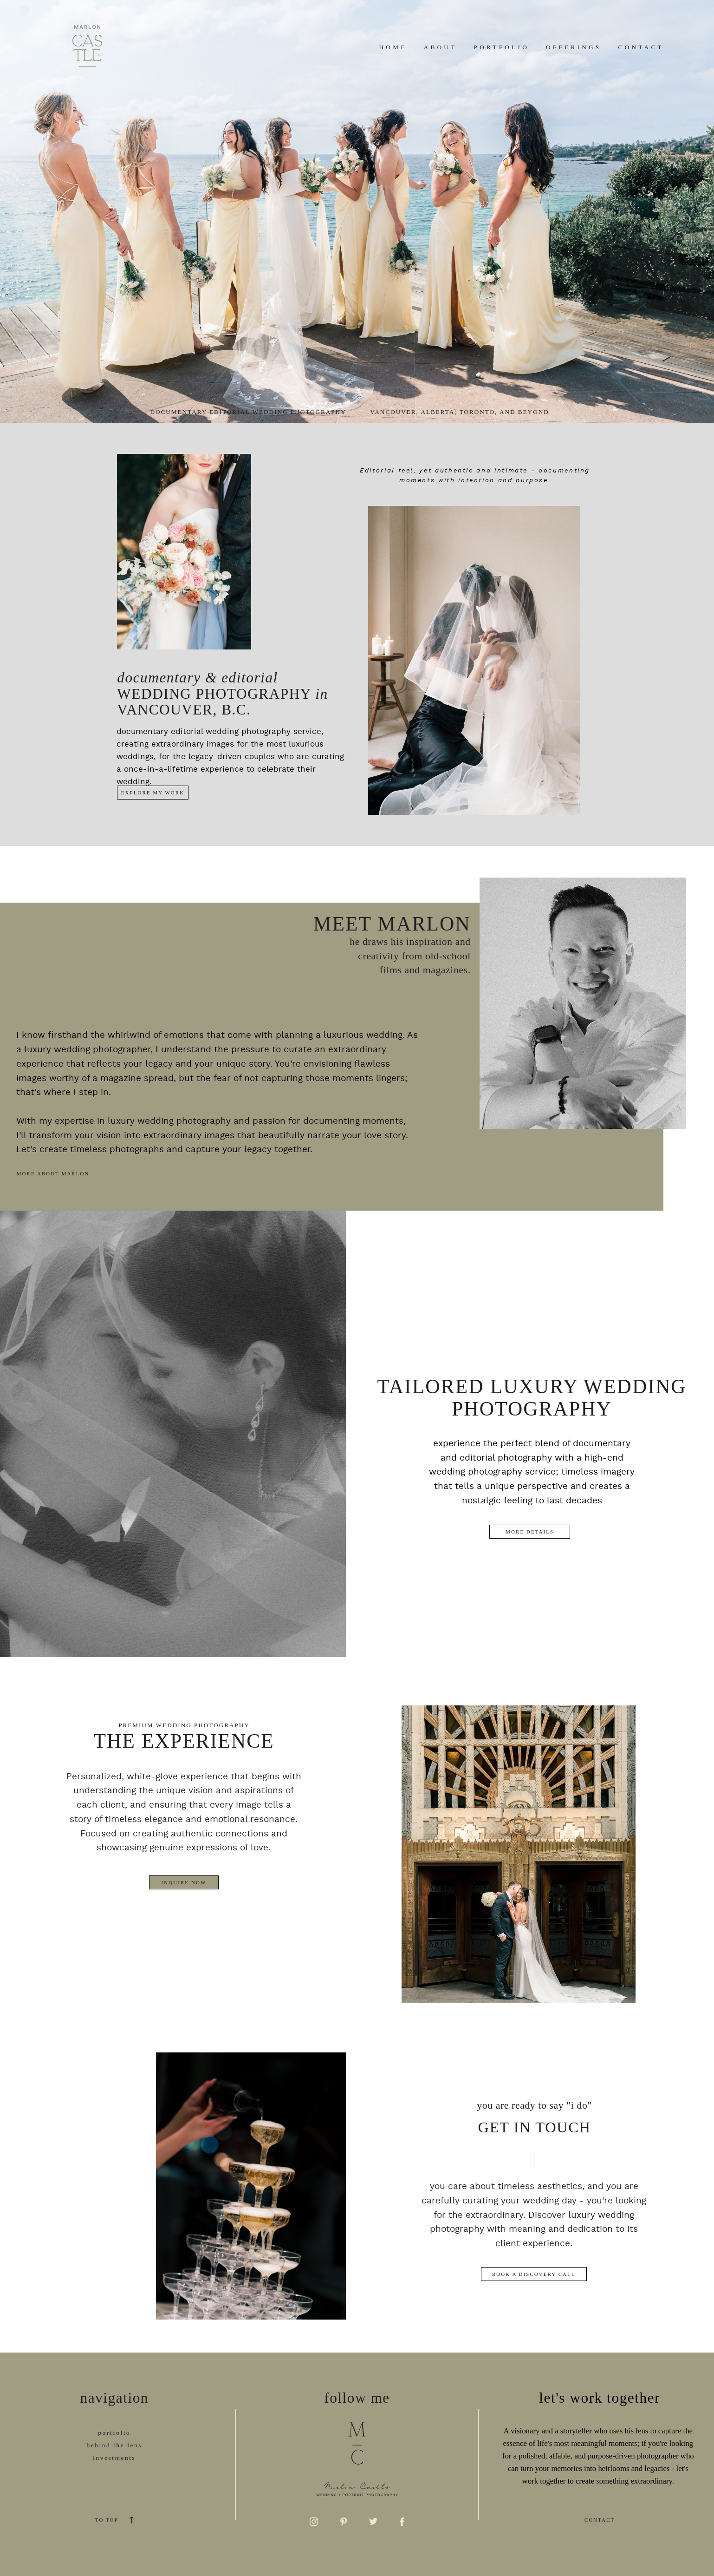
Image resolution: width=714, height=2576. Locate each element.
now (127, 2470)
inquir (106, 2470)
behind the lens (115, 2445)
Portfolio (501, 47)
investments (114, 2457)
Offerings (573, 47)
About (440, 47)
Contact (641, 47)
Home (393, 47)
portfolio (114, 2432)
